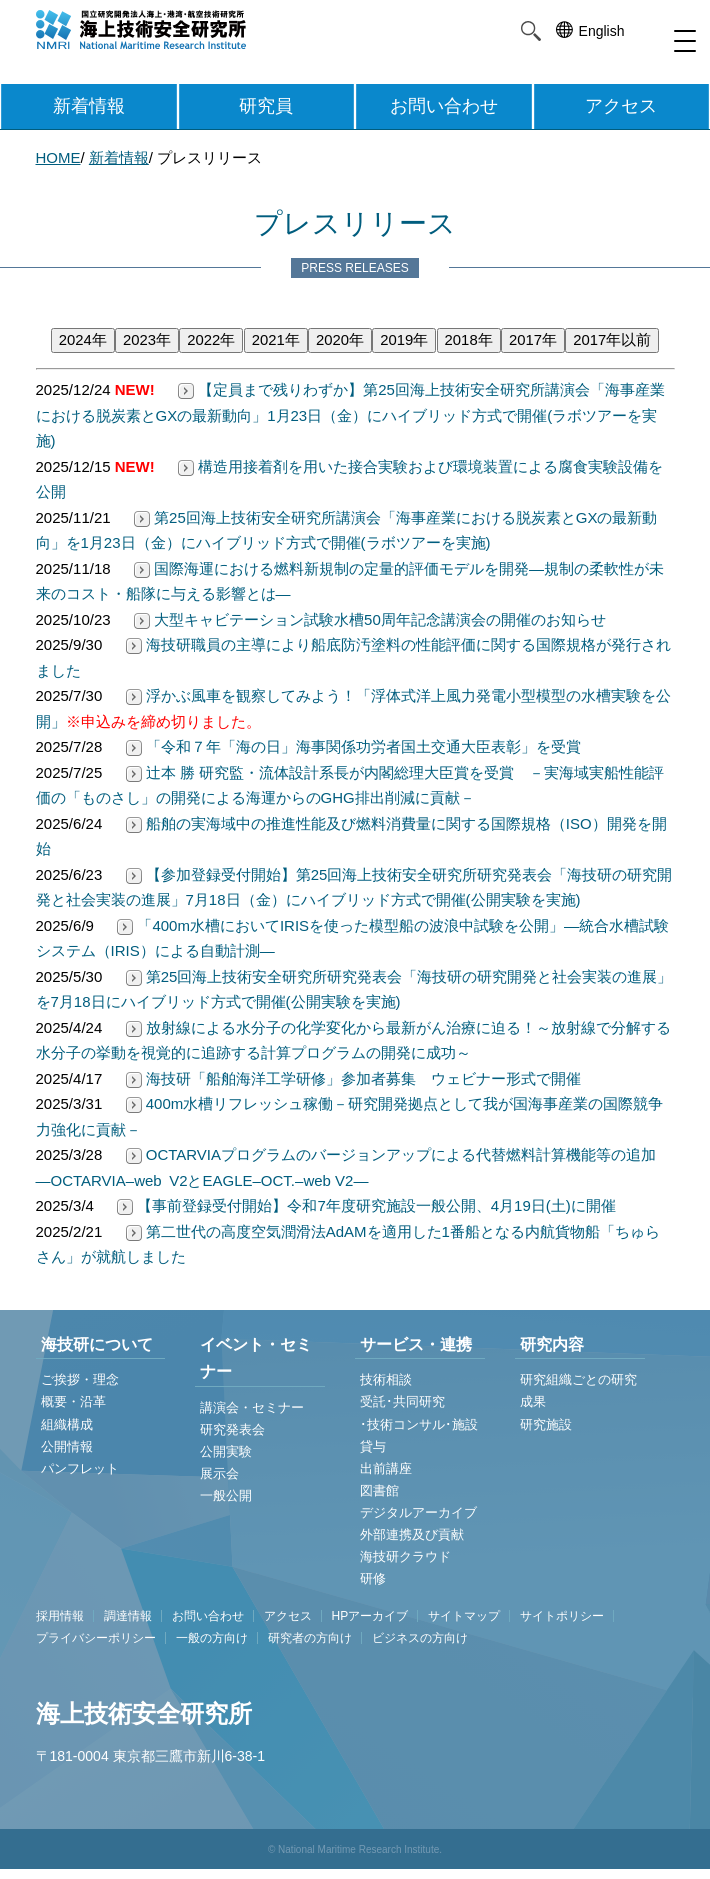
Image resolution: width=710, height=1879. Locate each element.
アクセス (621, 106)
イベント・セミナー (256, 1358)
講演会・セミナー (252, 1407)
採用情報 (60, 1616)
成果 (533, 1401)
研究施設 (546, 1424)
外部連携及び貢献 (412, 1534)
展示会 (219, 1473)
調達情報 (128, 1616)
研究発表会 (232, 1429)
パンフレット (80, 1468)
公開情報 (67, 1446)
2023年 (147, 340)
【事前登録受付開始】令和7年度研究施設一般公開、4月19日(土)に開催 (364, 1205)
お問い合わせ (444, 106)
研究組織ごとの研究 (578, 1379)
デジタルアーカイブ (418, 1512)
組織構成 (67, 1424)
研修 (373, 1578)
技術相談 (386, 1379)
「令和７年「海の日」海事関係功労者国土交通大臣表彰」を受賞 (350, 746)
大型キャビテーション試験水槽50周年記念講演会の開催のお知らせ (368, 619)
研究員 (266, 106)
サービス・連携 (416, 1344)
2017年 (533, 340)
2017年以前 (612, 340)
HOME (58, 157)
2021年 (276, 340)
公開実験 (226, 1451)
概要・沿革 (73, 1401)
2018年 (469, 340)
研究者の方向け (310, 1638)
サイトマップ (464, 1616)
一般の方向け (212, 1638)
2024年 (83, 340)
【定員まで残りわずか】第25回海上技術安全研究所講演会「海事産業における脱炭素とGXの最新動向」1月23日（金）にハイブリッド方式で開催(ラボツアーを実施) (350, 415)
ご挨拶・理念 (80, 1379)
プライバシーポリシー (96, 1638)
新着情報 (89, 106)
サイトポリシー (562, 1616)
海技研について (97, 1344)
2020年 (340, 340)
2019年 (404, 340)
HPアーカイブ (370, 1616)
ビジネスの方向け (420, 1638)
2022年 (211, 340)
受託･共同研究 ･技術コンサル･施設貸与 (419, 1423)
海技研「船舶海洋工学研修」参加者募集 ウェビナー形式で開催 (350, 1078)
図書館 (379, 1490)
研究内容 (552, 1344)
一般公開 (226, 1495)
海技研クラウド (405, 1556)
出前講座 (386, 1468)
